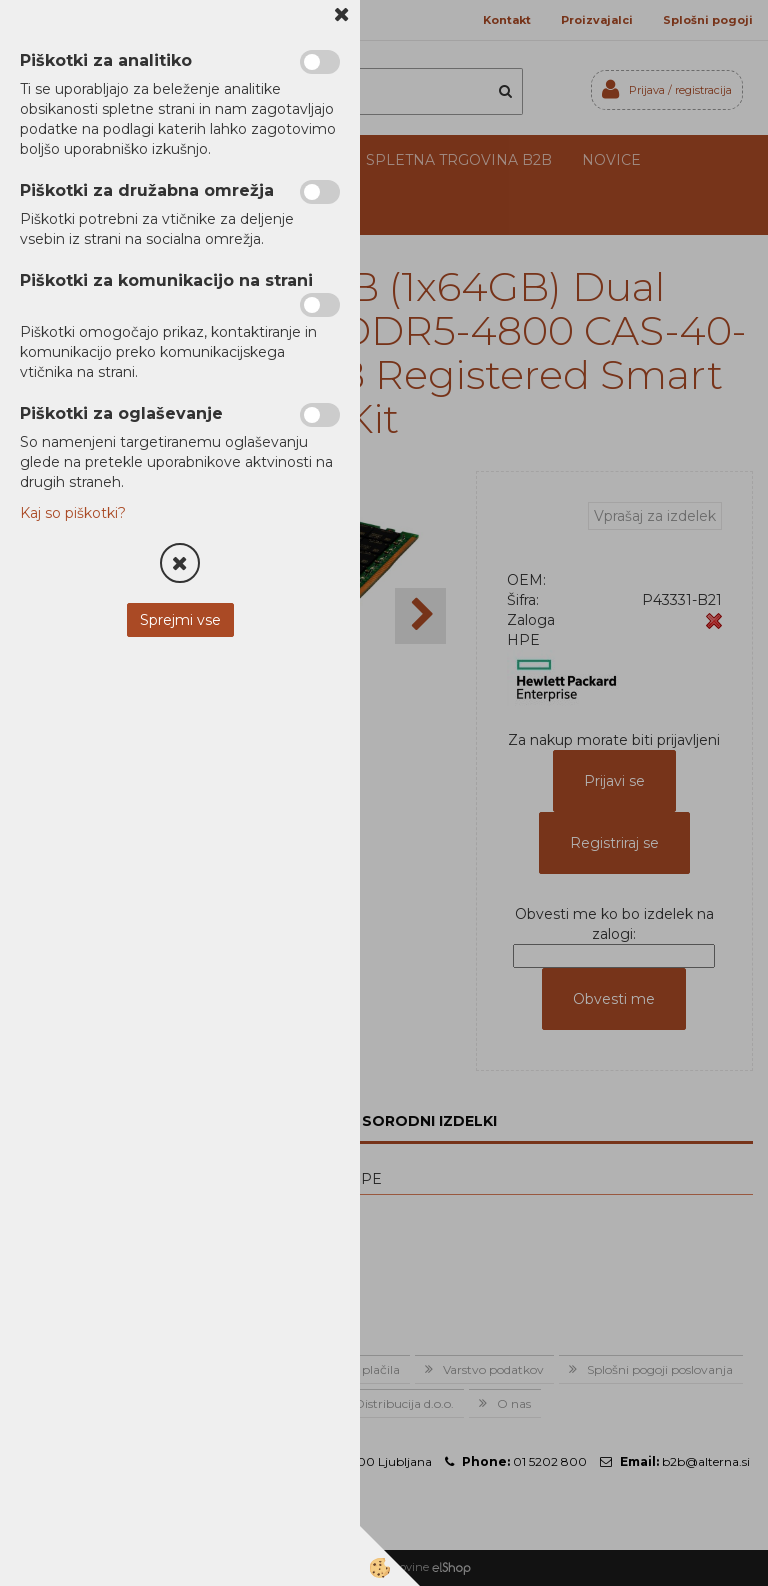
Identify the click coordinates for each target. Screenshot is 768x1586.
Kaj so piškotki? (73, 513)
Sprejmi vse (180, 620)
